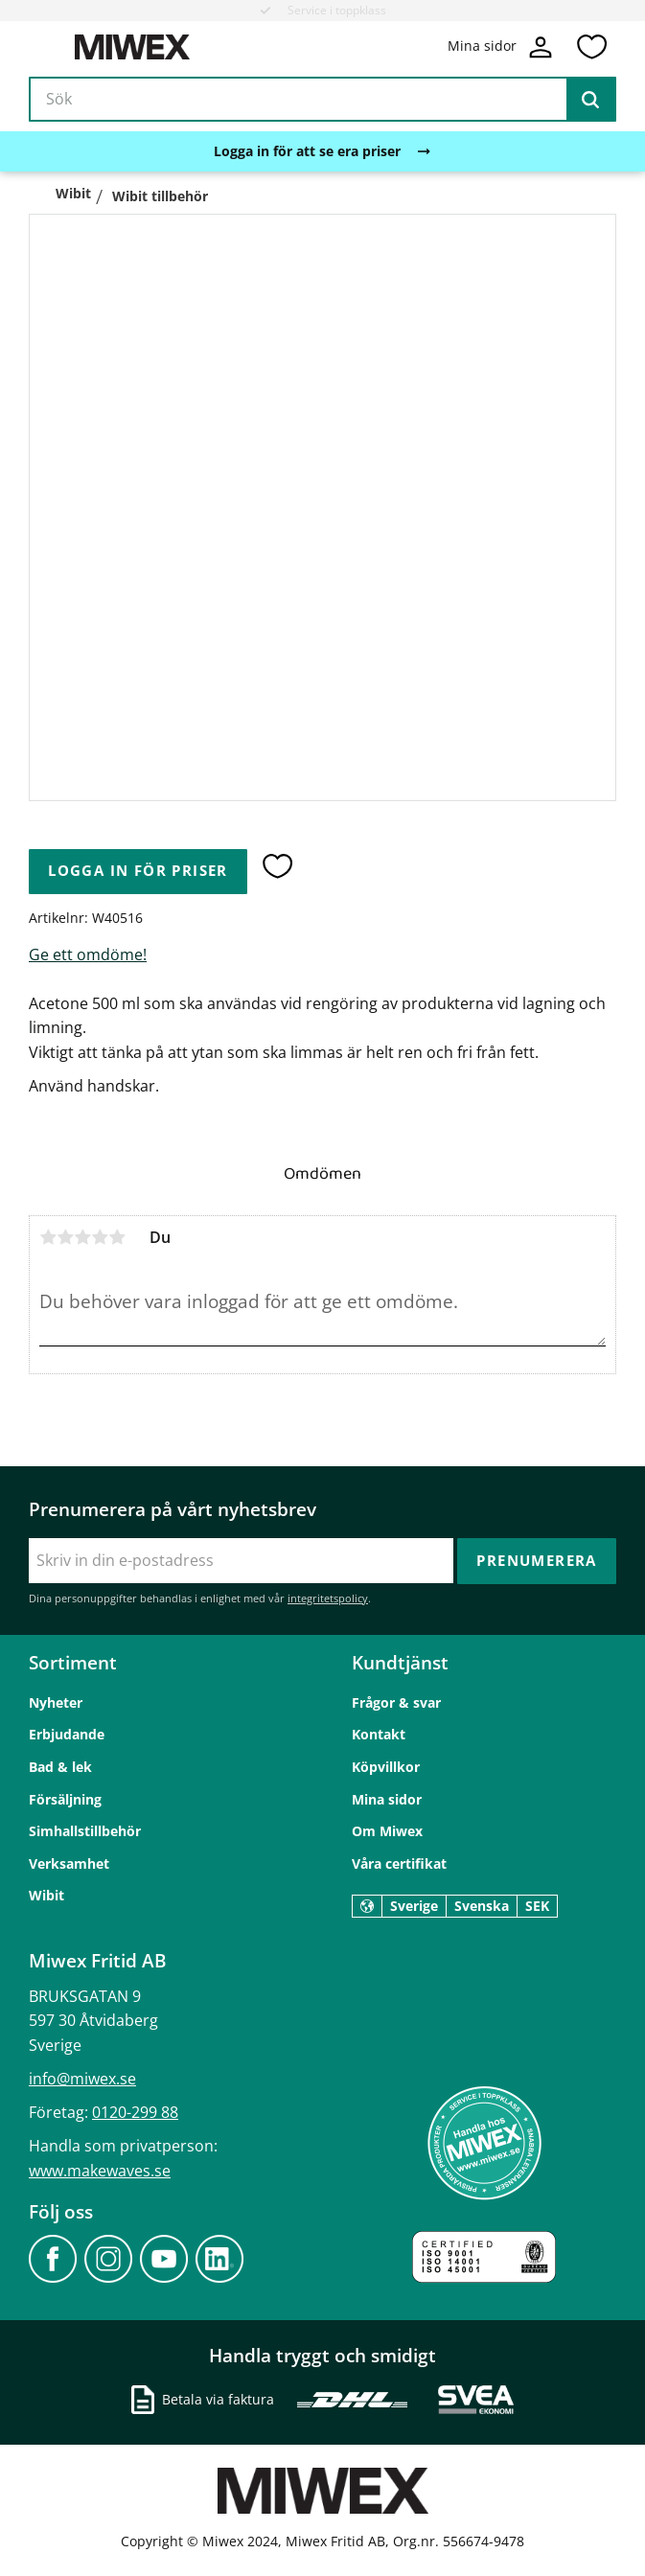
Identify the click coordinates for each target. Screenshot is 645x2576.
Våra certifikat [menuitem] (399, 1863)
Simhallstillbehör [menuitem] (85, 1831)
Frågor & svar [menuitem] (396, 1702)
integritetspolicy (328, 1598)
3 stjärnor (82, 1237)
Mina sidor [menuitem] (387, 1799)
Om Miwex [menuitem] (387, 1831)
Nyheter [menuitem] (55, 1702)
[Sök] (590, 100)
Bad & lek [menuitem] (60, 1767)
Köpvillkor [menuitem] (386, 1767)
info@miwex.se (82, 2078)
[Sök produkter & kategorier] (322, 100)
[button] (591, 47)
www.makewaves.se (100, 2170)
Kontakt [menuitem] (378, 1734)
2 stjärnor (65, 1237)
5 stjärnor (117, 1237)
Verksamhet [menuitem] (69, 1863)
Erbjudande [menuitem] (66, 1734)
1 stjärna (48, 1237)
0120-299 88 (135, 2112)
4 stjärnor (99, 1237)
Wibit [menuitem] (46, 1895)
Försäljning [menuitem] (65, 1799)
